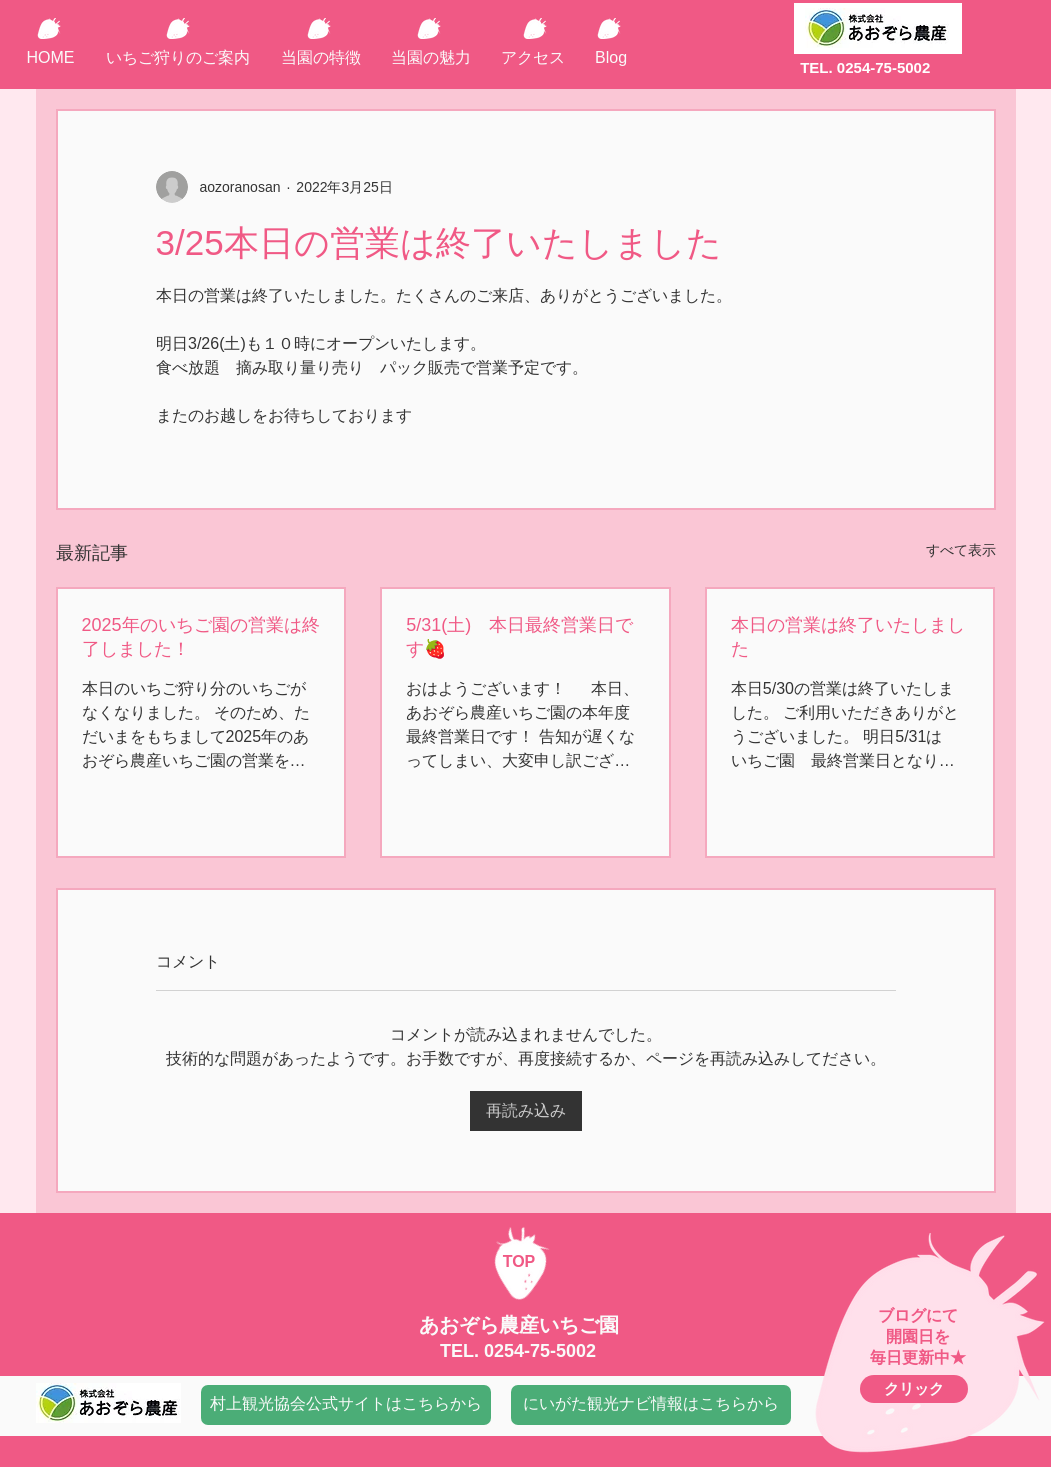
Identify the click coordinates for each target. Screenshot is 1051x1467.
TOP (519, 1261)
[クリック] (914, 1389)
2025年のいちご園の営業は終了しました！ (201, 637)
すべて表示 (961, 550)
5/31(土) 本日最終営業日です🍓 (519, 637)
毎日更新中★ (918, 1357)
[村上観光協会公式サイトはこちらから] (346, 1405)
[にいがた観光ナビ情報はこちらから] (651, 1405)
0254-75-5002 (540, 1351)
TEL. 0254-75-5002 (865, 67)
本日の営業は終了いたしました (848, 637)
